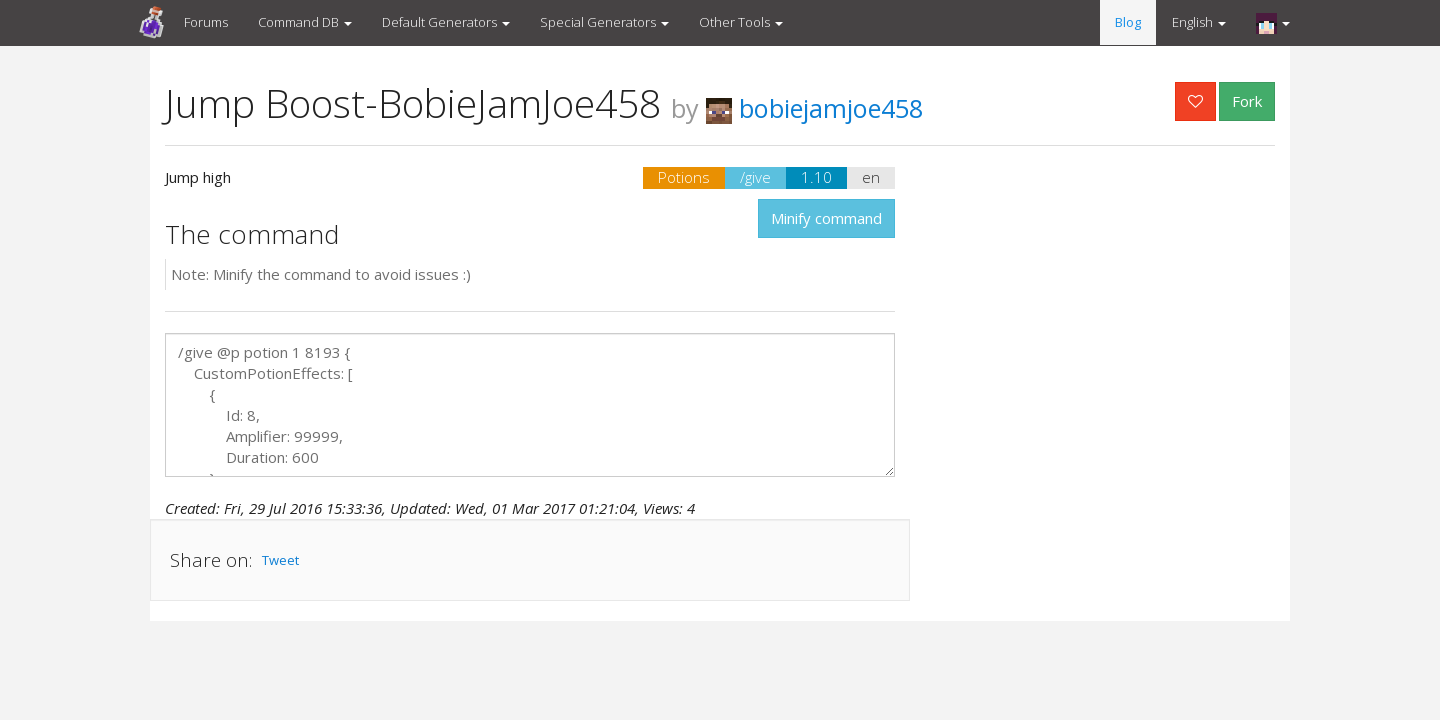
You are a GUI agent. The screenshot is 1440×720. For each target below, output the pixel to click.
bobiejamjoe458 (814, 108)
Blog (1128, 22)
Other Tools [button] (741, 22)
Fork (1247, 101)
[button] (1273, 23)
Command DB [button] (305, 22)
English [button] (1199, 22)
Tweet (280, 560)
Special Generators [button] (604, 22)
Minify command (826, 218)
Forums (206, 22)
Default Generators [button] (446, 22)
